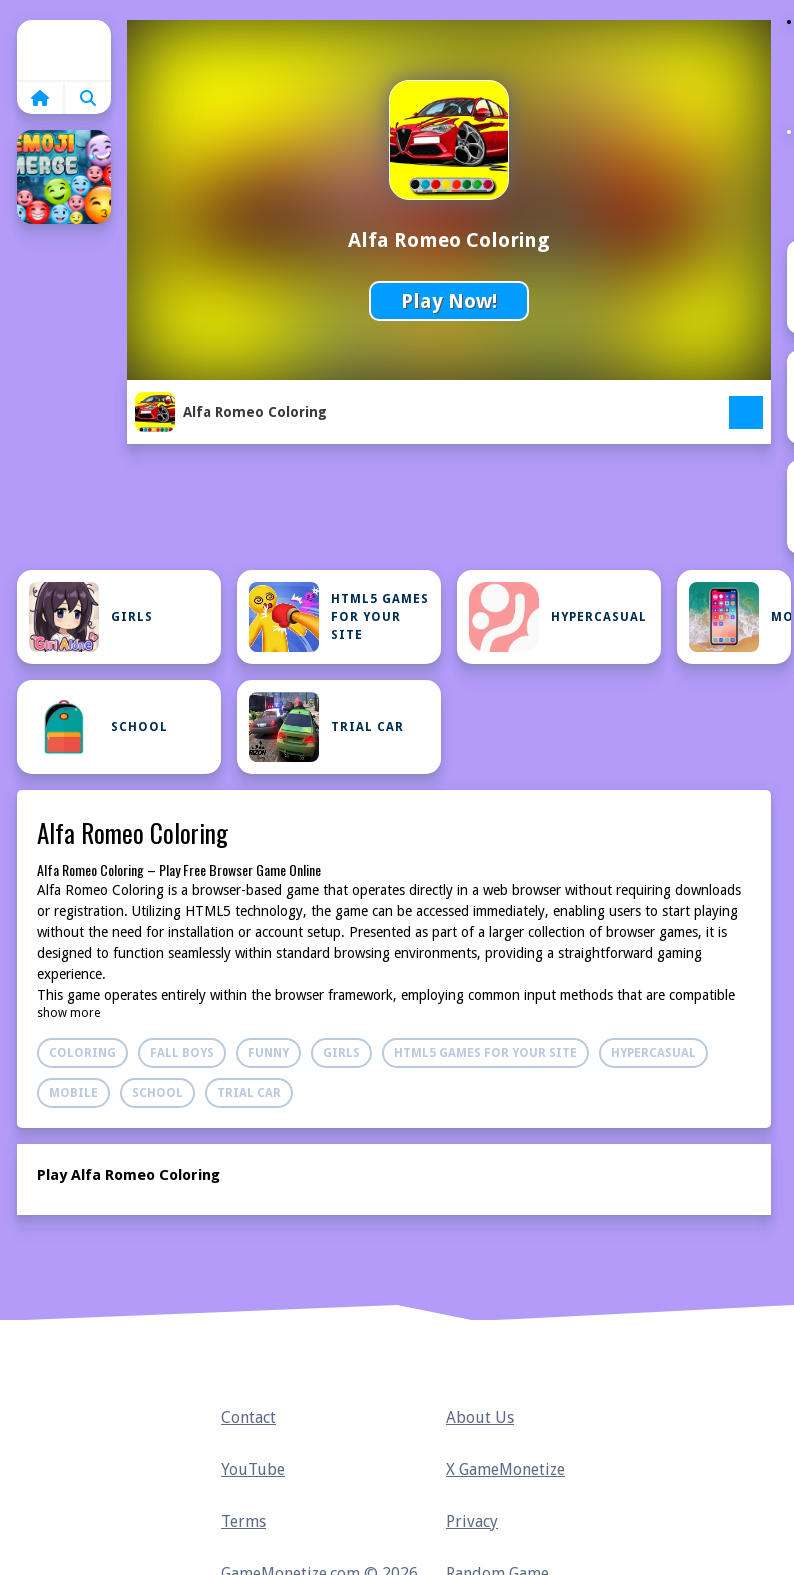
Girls (91, 617)
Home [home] (64, 50)
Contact (248, 1417)
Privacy (472, 1521)
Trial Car (326, 727)
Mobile (740, 617)
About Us (480, 1417)
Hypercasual (558, 617)
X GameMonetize (505, 1469)
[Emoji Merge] (64, 177)
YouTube (253, 1469)
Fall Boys (182, 1053)
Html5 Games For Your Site (339, 617)
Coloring (82, 1053)
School (98, 727)
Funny (268, 1053)
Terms (243, 1521)
